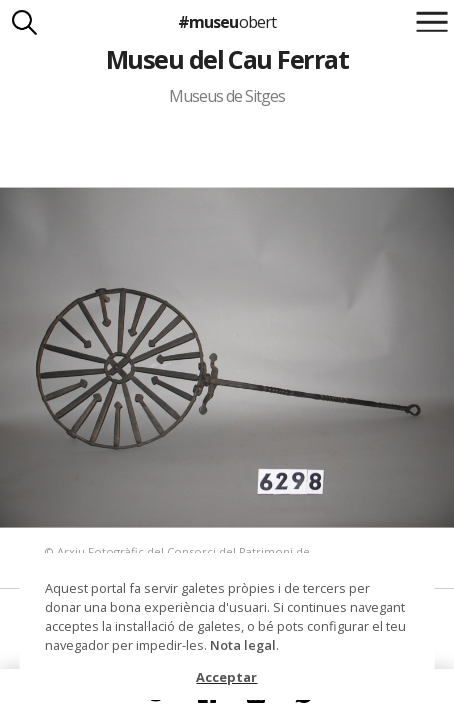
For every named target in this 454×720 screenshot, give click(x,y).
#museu (226, 22)
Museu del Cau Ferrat (227, 59)
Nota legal (243, 645)
